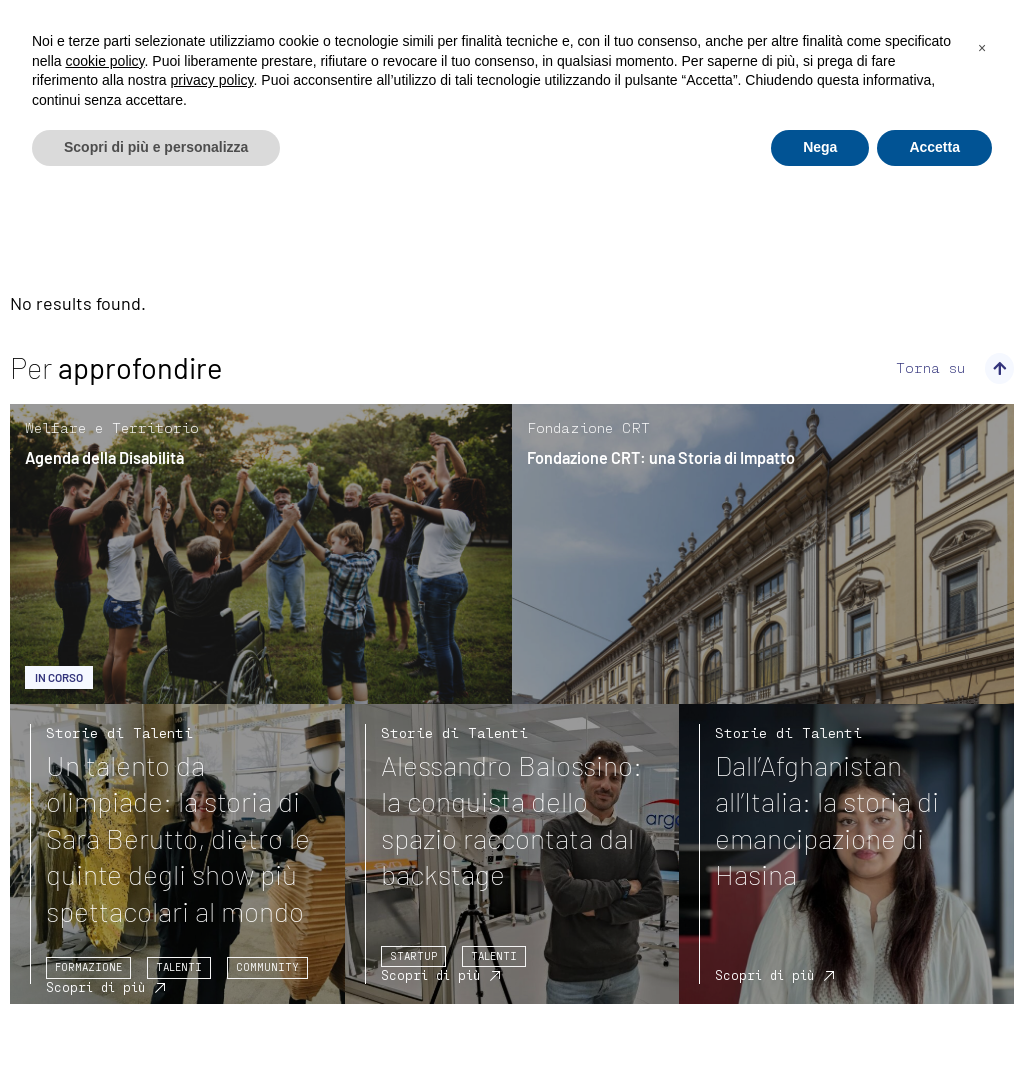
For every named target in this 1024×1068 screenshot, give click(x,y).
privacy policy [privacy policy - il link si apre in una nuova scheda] (212, 80)
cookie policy (104, 61)
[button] (982, 48)
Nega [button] (820, 147)
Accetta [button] (934, 147)
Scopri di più (95, 987)
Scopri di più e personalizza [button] (156, 147)
